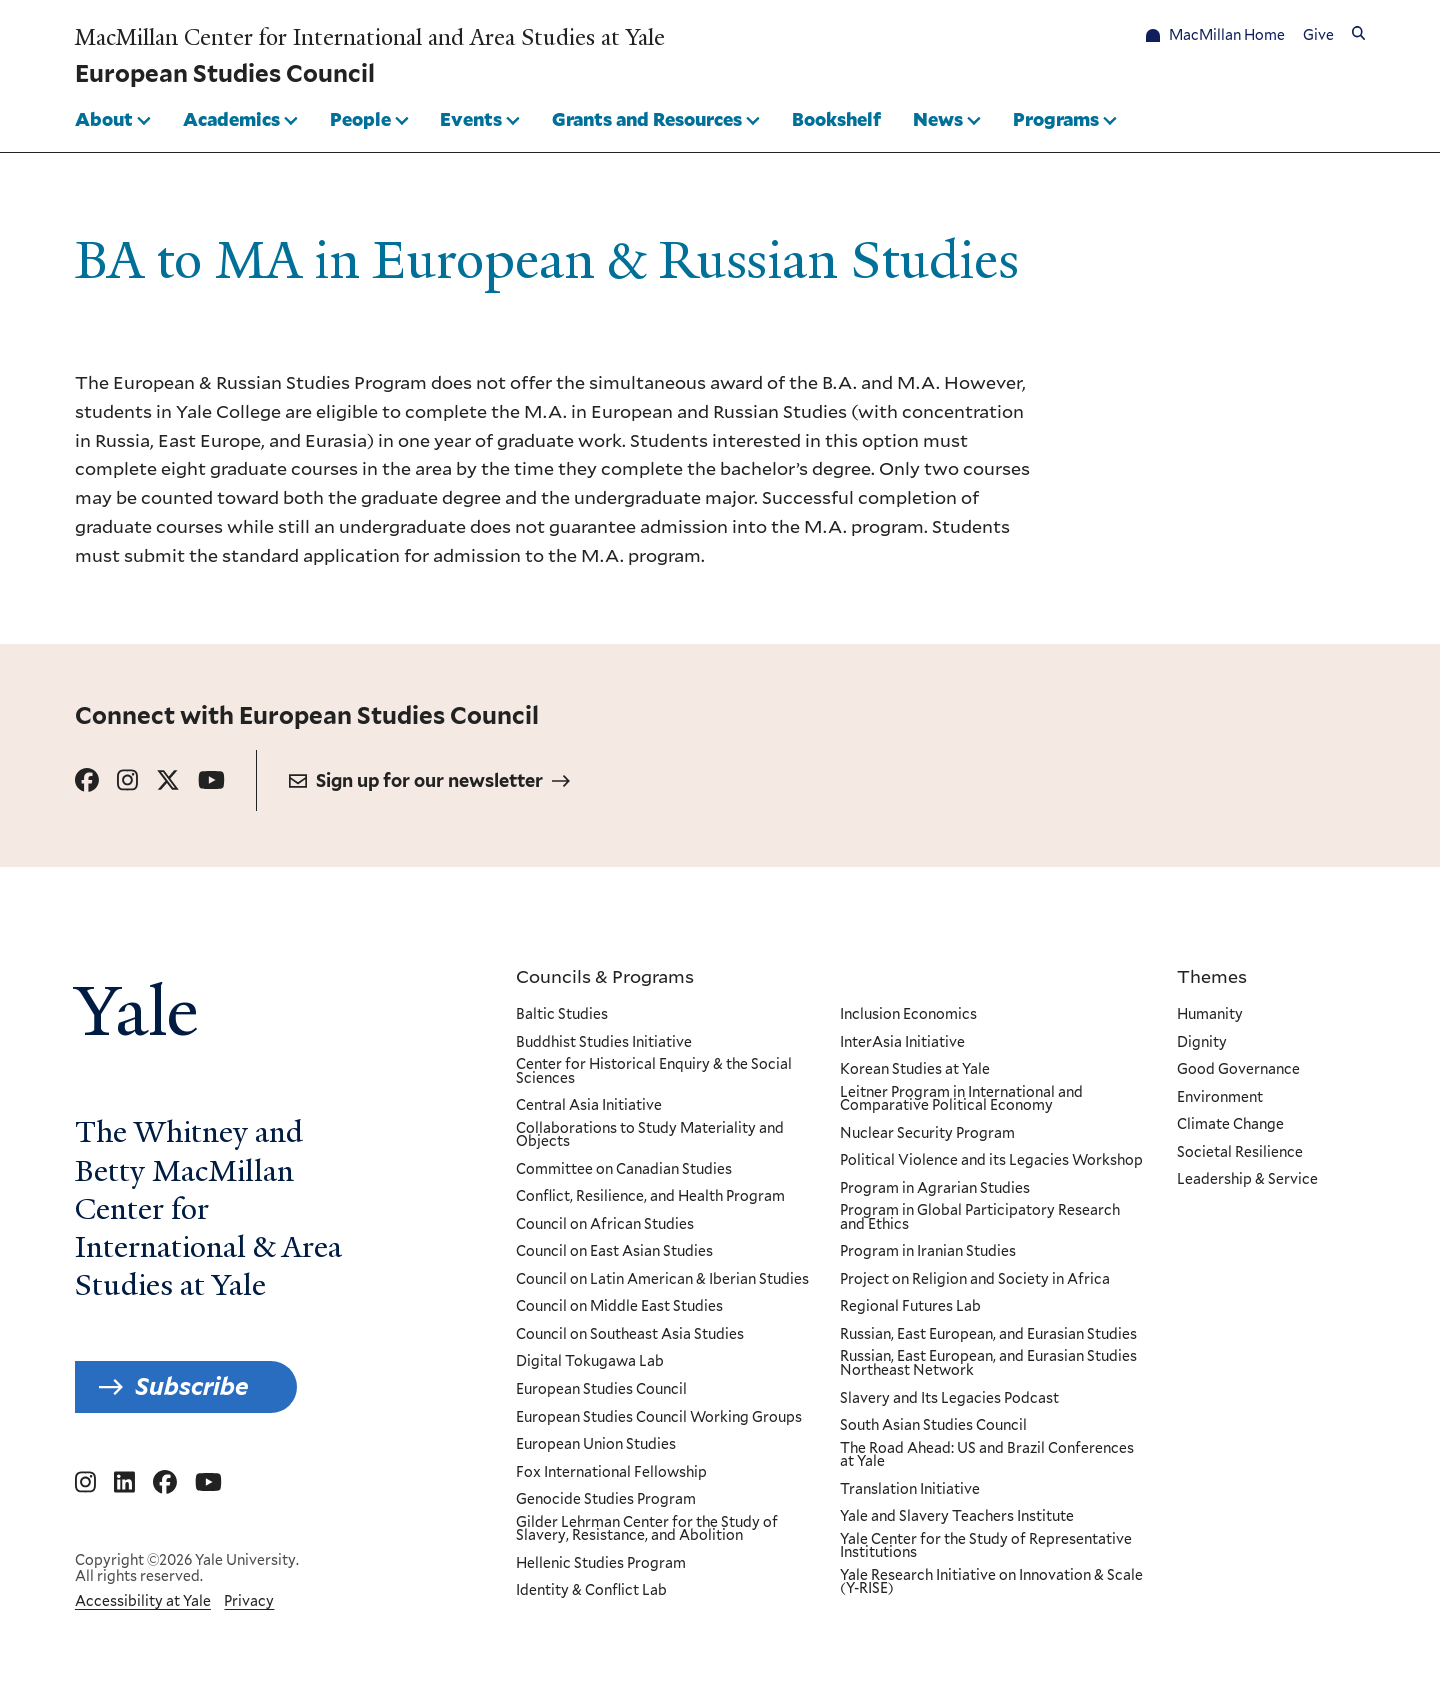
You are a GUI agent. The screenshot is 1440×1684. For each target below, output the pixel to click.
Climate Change (1230, 1125)
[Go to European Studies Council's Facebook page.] (87, 780)
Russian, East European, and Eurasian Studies (987, 1335)
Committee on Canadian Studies (624, 1170)
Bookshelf (836, 119)
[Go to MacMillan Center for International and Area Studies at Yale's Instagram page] (85, 1483)
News (938, 119)
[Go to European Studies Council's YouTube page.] (211, 780)
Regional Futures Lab (909, 1308)
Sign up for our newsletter (429, 780)
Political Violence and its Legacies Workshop (990, 1161)
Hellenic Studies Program (601, 1564)
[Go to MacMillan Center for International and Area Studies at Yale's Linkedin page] (124, 1483)
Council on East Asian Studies (614, 1253)
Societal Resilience (1240, 1153)
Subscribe (192, 1386)
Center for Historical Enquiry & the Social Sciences (654, 1071)
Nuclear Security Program (926, 1134)
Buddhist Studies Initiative (604, 1043)
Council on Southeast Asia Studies (630, 1335)
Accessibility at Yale (143, 1601)
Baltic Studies (562, 1015)
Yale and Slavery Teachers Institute (956, 1517)
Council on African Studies (605, 1225)
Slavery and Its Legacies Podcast (948, 1399)
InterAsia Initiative (901, 1043)
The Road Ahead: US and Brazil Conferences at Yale (986, 1455)
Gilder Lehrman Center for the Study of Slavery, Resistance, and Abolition (647, 1529)
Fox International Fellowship (611, 1473)
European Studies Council (601, 1390)
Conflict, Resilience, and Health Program (650, 1197)
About (104, 119)
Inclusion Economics (907, 1015)
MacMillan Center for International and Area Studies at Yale (370, 38)
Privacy (249, 1601)
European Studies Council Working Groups (659, 1418)
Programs (1056, 119)
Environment (1220, 1098)
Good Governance (1238, 1070)
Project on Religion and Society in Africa (974, 1280)
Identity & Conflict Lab (591, 1591)
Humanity (1210, 1015)
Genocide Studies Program (606, 1500)
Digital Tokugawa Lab (590, 1363)
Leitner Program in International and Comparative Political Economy (960, 1099)
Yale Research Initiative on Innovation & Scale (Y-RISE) (990, 1582)
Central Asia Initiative (589, 1106)
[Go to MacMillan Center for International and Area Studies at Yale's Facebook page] (165, 1483)
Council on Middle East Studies (619, 1308)
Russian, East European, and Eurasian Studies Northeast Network (987, 1364)
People (360, 119)
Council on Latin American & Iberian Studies (662, 1280)
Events (471, 119)
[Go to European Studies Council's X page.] (168, 780)
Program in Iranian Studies (927, 1253)
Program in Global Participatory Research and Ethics (979, 1217)
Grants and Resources (647, 119)
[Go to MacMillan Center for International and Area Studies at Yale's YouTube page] (208, 1483)
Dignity (1202, 1043)
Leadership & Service (1247, 1180)
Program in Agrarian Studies (934, 1189)
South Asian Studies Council (932, 1426)
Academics (231, 119)
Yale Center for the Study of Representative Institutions (985, 1546)
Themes (1212, 976)
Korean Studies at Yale (914, 1070)
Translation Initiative (909, 1490)
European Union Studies (596, 1445)
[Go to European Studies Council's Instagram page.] (127, 780)
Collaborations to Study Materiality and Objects (650, 1135)
